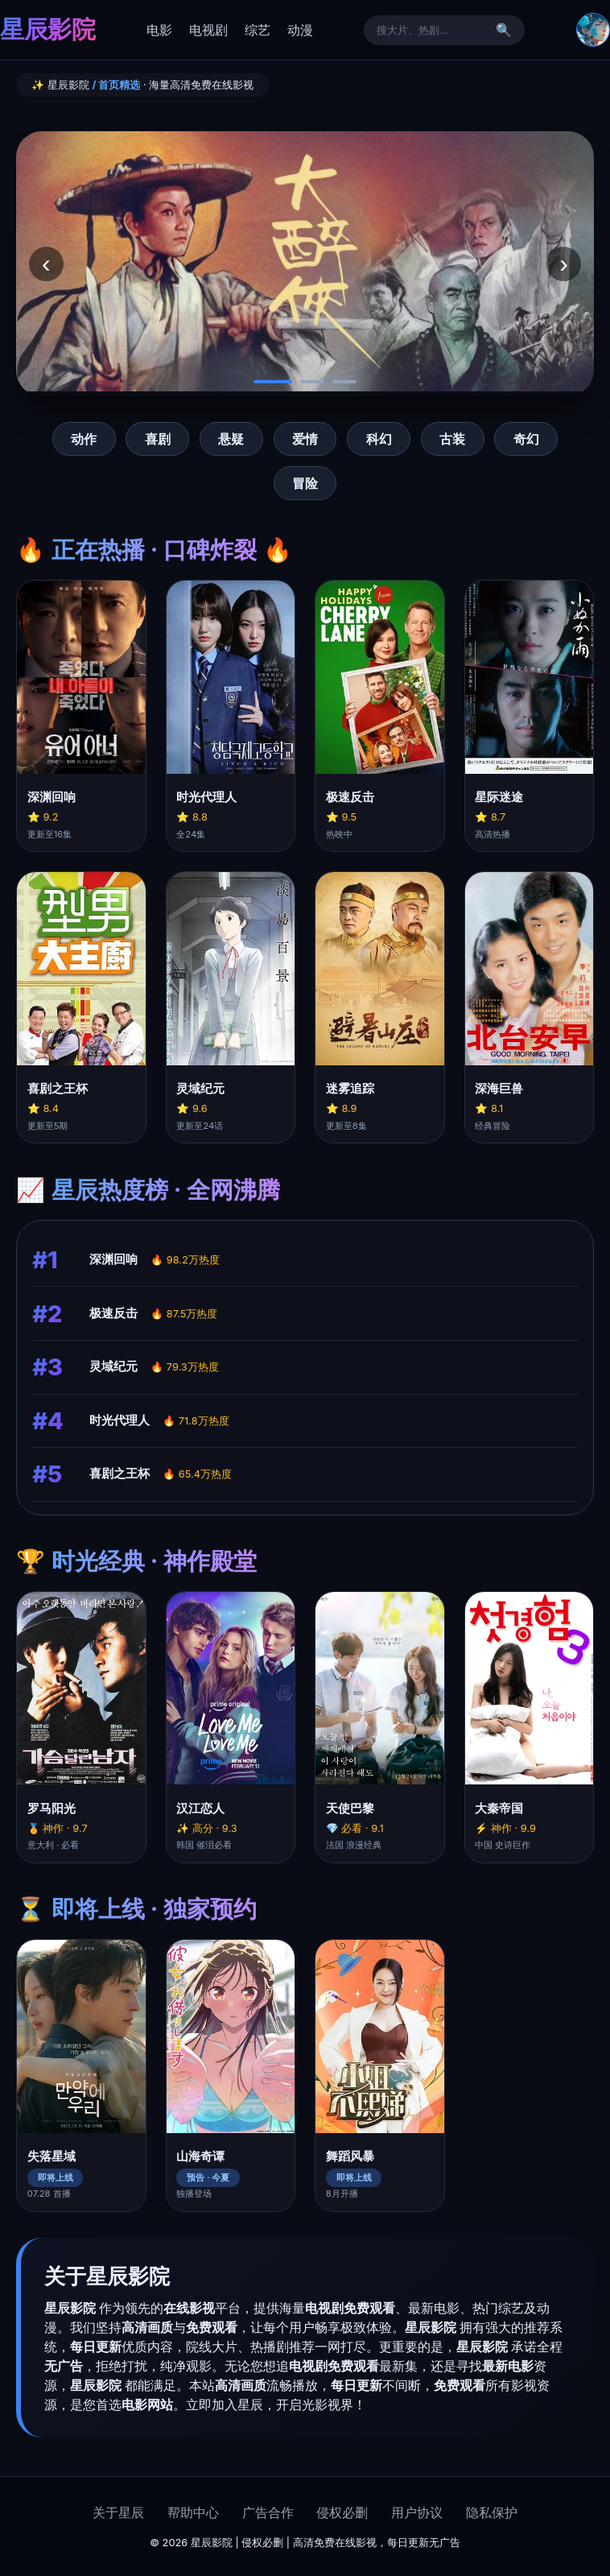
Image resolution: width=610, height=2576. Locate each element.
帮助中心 (193, 2512)
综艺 (257, 30)
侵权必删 (342, 2512)
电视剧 (208, 30)
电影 (159, 30)
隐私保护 (491, 2512)
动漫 (300, 30)
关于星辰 (118, 2512)
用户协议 (417, 2512)
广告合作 (268, 2512)
